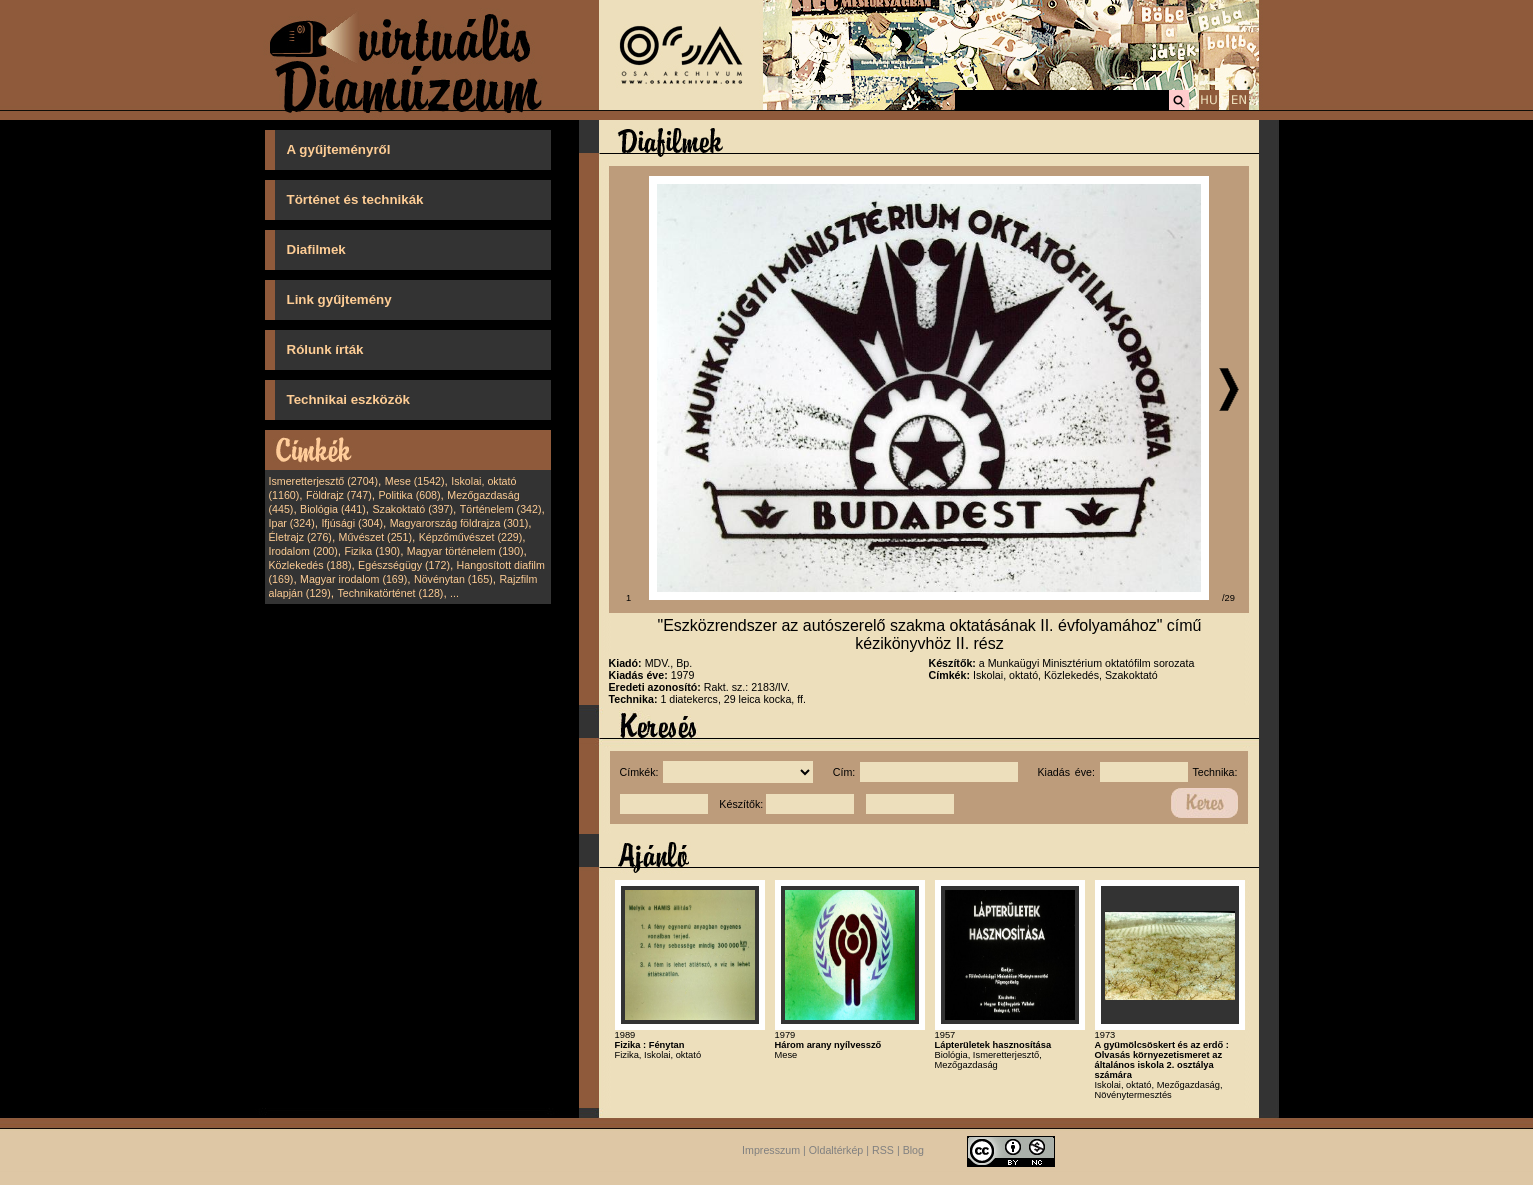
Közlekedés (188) (310, 565)
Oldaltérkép (836, 1150)
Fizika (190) (372, 551)
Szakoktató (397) (413, 509)
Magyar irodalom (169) (353, 579)
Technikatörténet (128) (390, 593)
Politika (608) (409, 495)
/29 (1228, 598)
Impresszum (771, 1150)
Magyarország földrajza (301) (459, 523)
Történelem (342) (501, 509)
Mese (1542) (415, 481)
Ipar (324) (292, 523)
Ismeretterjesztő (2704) (324, 481)
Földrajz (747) (339, 495)
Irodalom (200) (303, 551)
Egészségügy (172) (404, 565)
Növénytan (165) (453, 579)
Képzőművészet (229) (471, 537)
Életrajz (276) (300, 537)
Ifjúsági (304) (352, 523)
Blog (913, 1150)
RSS (883, 1150)
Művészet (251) (375, 537)
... (454, 593)
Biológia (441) (333, 509)
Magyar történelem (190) (465, 551)
